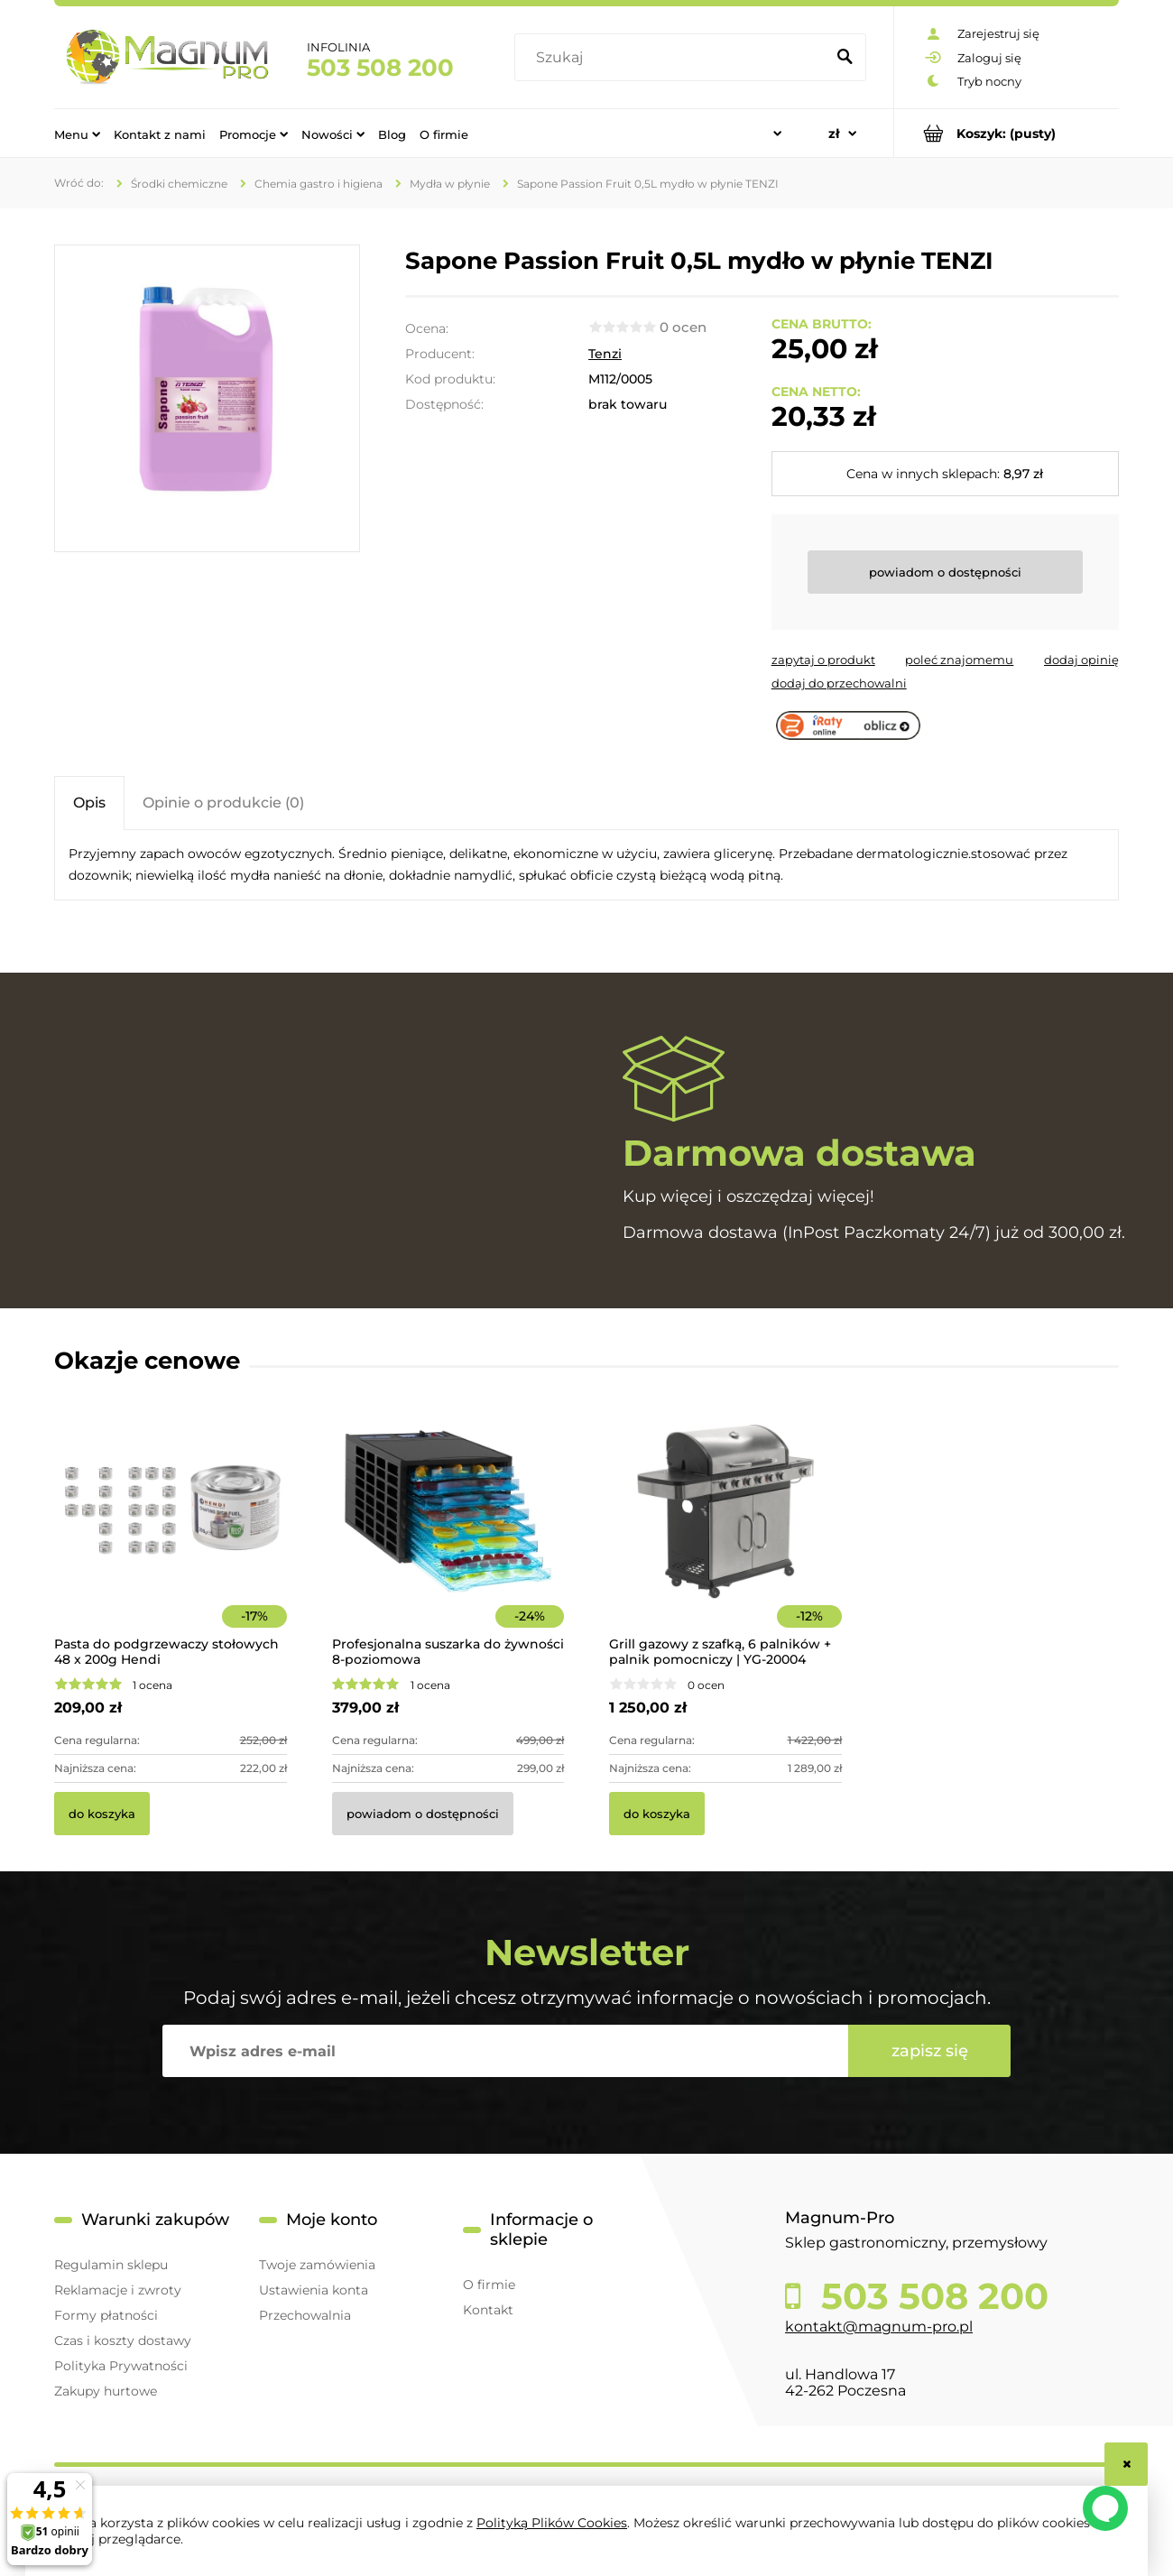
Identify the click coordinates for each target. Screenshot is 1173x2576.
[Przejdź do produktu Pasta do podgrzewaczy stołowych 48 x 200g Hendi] (170, 1535)
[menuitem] (77, 133)
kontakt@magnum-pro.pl (879, 2326)
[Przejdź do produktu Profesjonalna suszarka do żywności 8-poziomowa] (448, 1535)
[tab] (89, 802)
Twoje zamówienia (317, 2265)
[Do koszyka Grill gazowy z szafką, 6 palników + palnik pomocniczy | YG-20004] (657, 1813)
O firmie (489, 2284)
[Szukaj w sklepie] (673, 57)
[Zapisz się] (929, 2051)
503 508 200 (380, 68)
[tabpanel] (586, 865)
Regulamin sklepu (111, 2265)
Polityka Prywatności (121, 2366)
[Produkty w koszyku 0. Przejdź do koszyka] (1006, 133)
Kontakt (488, 2310)
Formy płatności (106, 2315)
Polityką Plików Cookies (551, 2523)
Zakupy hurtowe (105, 2391)
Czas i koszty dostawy (122, 2340)
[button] (823, 659)
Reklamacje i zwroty (117, 2290)
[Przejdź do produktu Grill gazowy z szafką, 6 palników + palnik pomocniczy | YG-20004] (725, 1535)
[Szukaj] (844, 57)
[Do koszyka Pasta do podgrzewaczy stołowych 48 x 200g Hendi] (102, 1813)
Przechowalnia (305, 2315)
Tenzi (605, 354)
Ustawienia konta (313, 2290)
